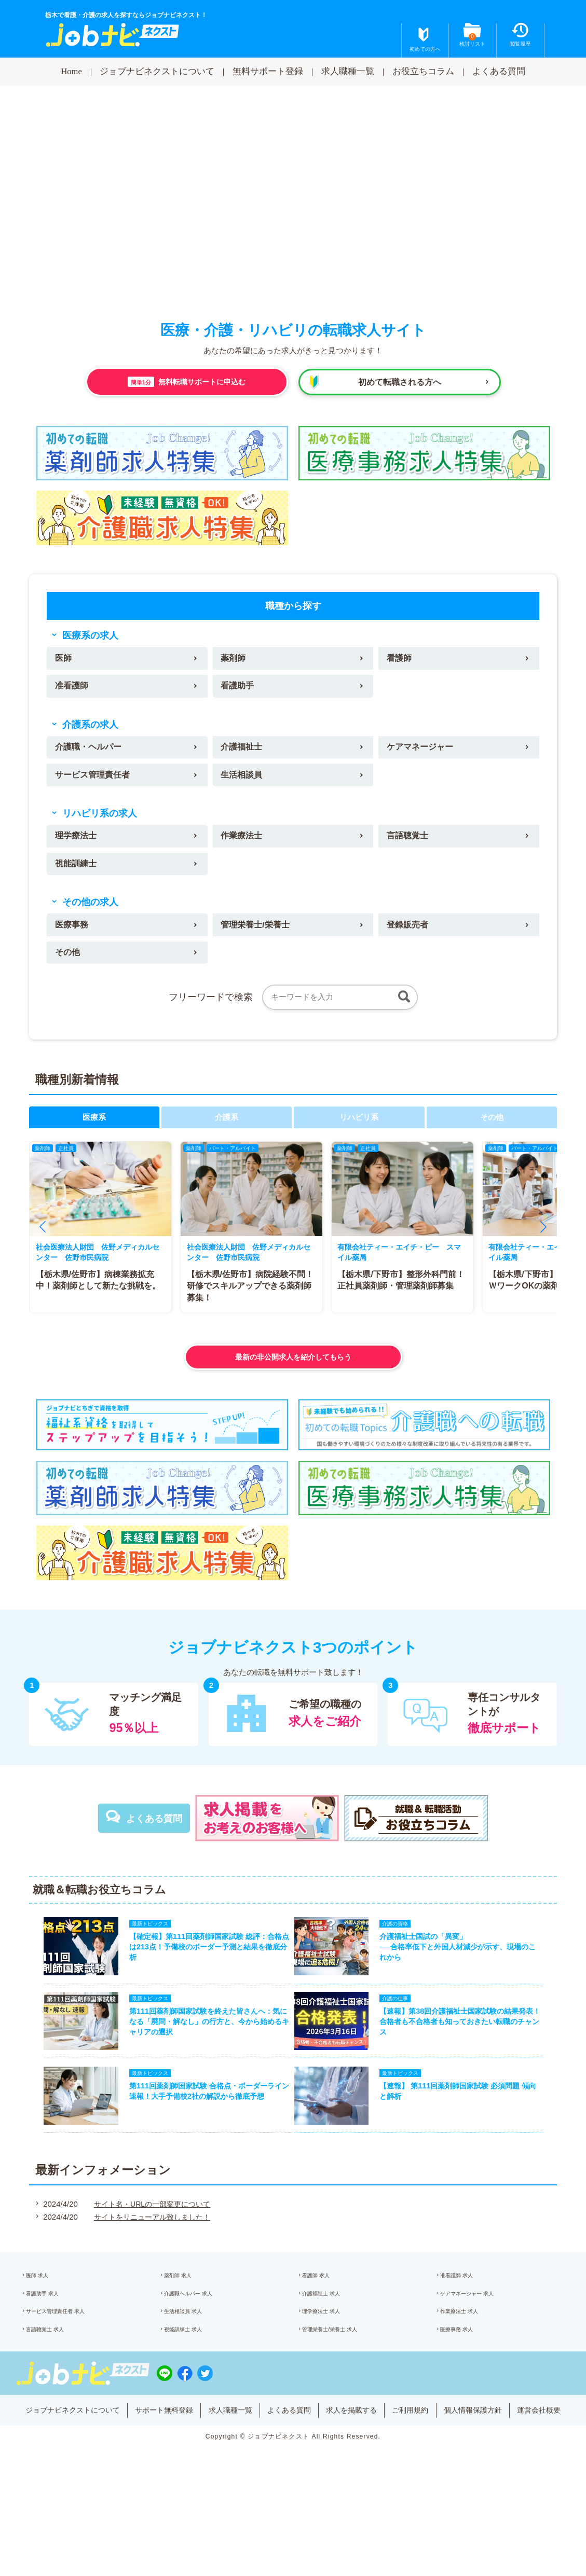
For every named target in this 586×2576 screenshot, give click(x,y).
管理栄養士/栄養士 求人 (344, 2381)
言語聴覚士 (409, 845)
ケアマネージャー (422, 752)
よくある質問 (498, 71)
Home (71, 71)
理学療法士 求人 (334, 2359)
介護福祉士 (243, 752)
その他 (69, 966)
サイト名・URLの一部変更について (150, 2241)
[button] (42, 1241)
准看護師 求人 (468, 2315)
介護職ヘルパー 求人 (201, 2337)
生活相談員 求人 (195, 2359)
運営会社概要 (293, 2486)
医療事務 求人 (468, 2381)
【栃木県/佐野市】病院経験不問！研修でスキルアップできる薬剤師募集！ (250, 1301)
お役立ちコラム (423, 71)
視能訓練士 (78, 874)
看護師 (400, 659)
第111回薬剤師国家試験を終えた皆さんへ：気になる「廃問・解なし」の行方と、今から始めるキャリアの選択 (203, 2048)
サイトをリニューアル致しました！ (150, 2254)
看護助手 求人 (54, 2337)
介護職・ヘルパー (91, 752)
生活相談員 (243, 781)
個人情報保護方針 (516, 2470)
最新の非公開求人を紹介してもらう (293, 1371)
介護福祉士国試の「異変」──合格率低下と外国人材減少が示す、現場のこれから (464, 1966)
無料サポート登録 (268, 71)
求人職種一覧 (347, 71)
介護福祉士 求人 (334, 2337)
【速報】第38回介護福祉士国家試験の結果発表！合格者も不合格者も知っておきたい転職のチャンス (467, 2048)
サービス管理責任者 (95, 781)
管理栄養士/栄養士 (257, 937)
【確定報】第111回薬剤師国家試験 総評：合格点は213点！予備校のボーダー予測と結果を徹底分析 (203, 1966)
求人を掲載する (387, 2470)
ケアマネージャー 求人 (481, 2337)
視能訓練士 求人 (195, 2381)
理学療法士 (78, 845)
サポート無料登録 (187, 2470)
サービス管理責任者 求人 (70, 2359)
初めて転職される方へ (400, 381)
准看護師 (73, 689)
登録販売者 (409, 937)
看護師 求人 (327, 2315)
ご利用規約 (449, 2470)
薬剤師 (234, 659)
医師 (64, 659)
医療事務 (73, 937)
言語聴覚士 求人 (57, 2381)
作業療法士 (243, 845)
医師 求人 (48, 2315)
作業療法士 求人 (472, 2359)
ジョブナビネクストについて (157, 71)
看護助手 (238, 689)
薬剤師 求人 (189, 2315)
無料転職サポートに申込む (187, 382)
